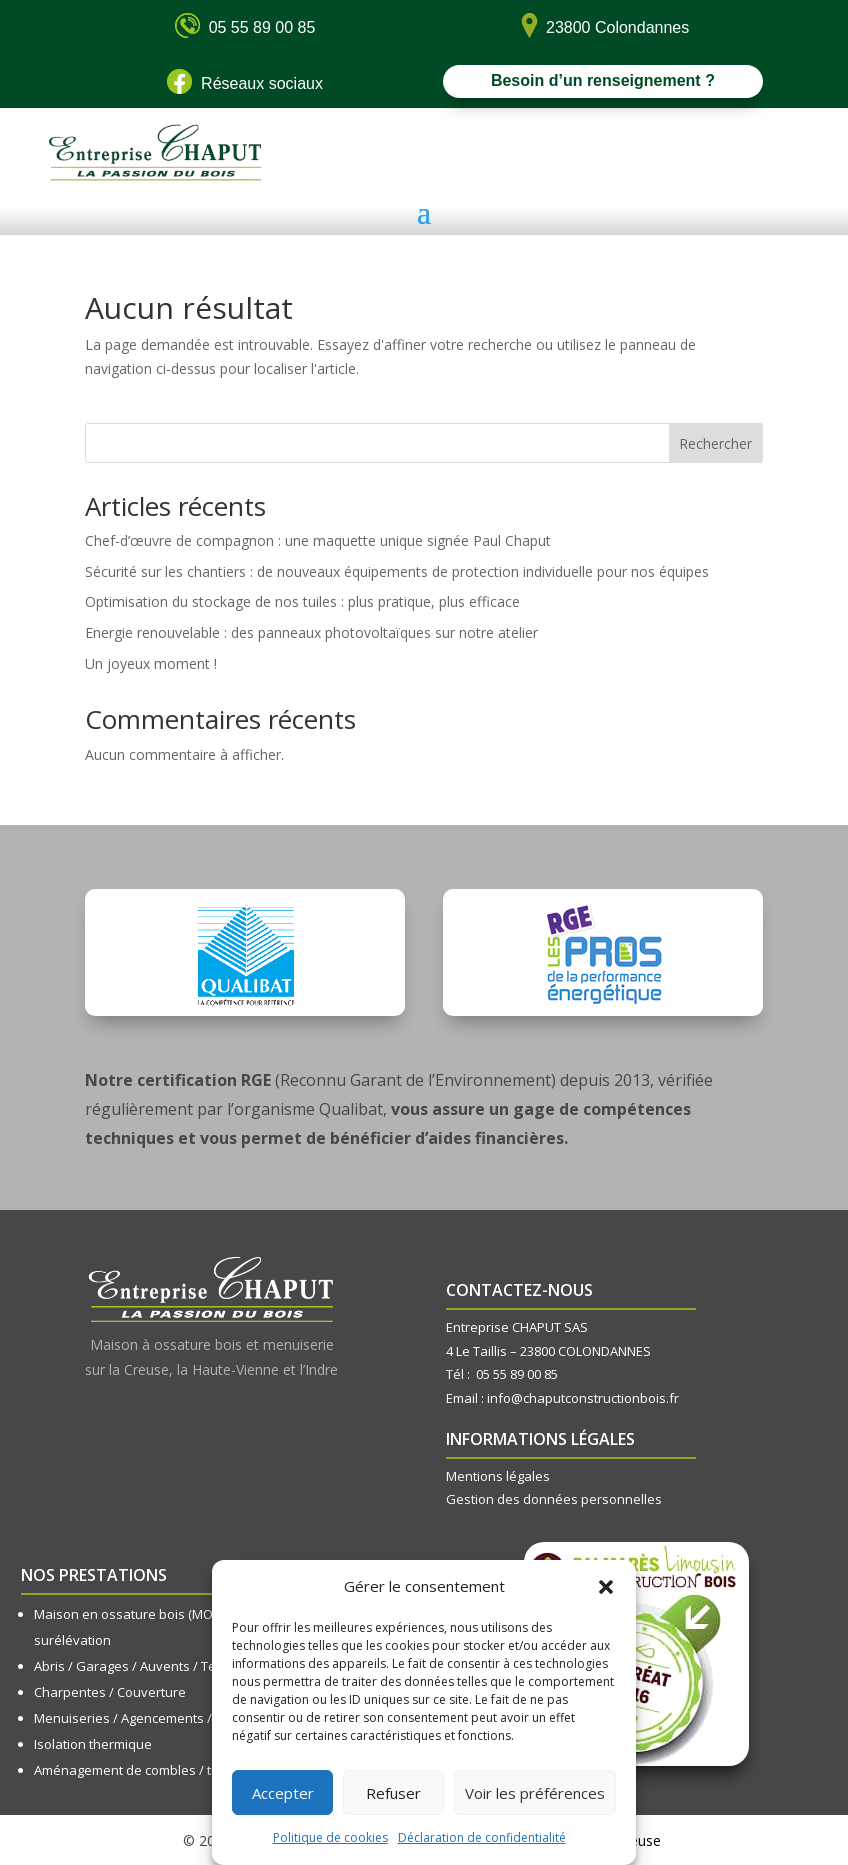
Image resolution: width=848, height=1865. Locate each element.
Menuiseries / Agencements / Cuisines (150, 1718)
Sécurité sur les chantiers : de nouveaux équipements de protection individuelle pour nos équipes (397, 571)
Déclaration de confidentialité (482, 1837)
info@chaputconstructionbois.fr (583, 1398)
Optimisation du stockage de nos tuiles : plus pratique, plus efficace (302, 601)
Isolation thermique (93, 1744)
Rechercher (715, 443)
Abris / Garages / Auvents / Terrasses (148, 1666)
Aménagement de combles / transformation (166, 1770)
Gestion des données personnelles (554, 1499)
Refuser (393, 1793)
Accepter (283, 1793)
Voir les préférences (535, 1793)
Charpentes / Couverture (110, 1692)
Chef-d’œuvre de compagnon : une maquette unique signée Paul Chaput (318, 540)
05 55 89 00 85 (517, 1374)
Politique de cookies (330, 1837)
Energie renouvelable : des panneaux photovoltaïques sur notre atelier (311, 632)
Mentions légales (498, 1476)
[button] (606, 1587)
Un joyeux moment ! (151, 663)
